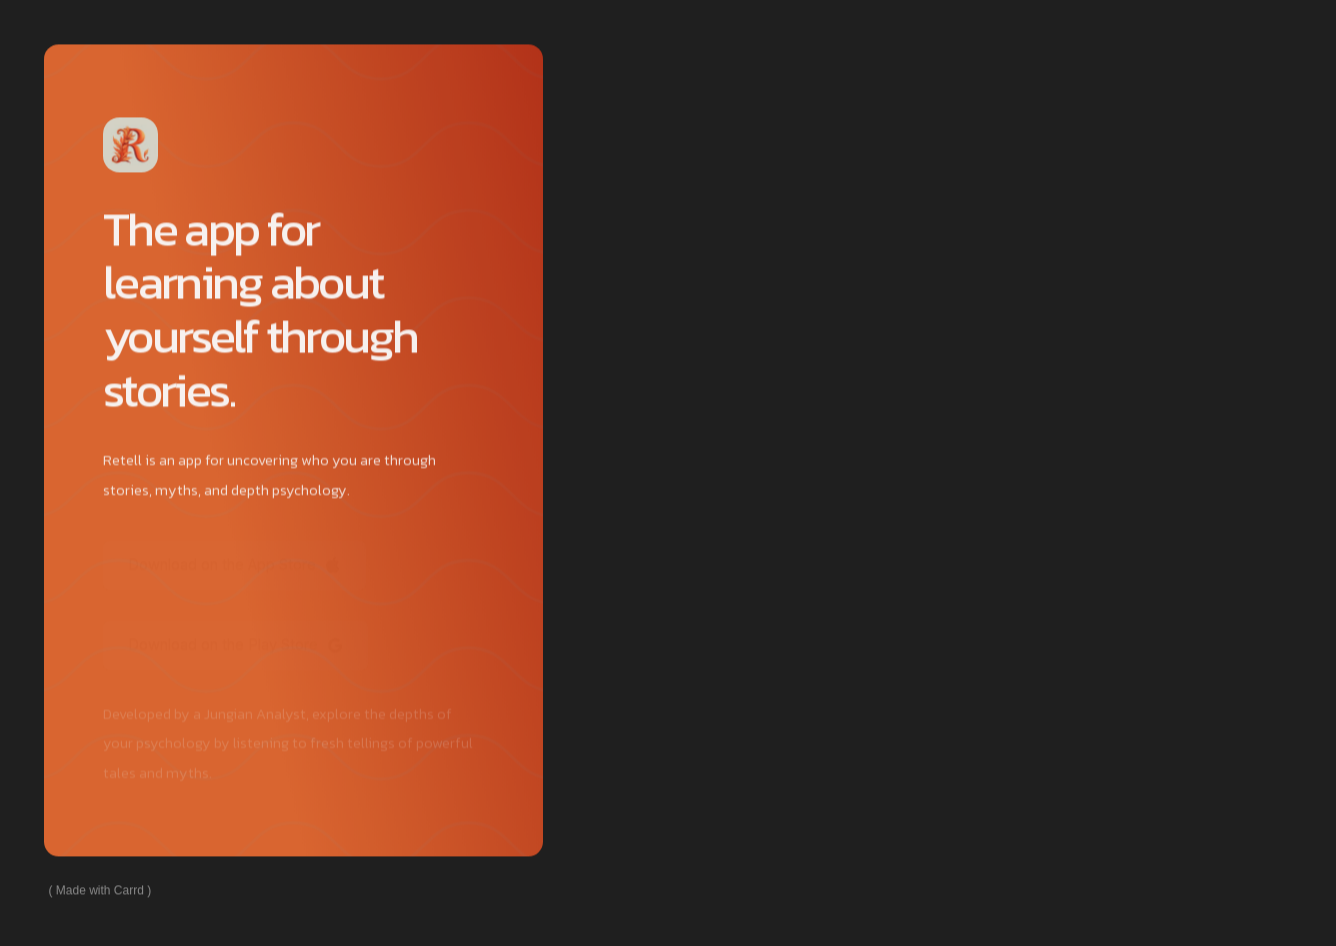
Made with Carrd (100, 891)
